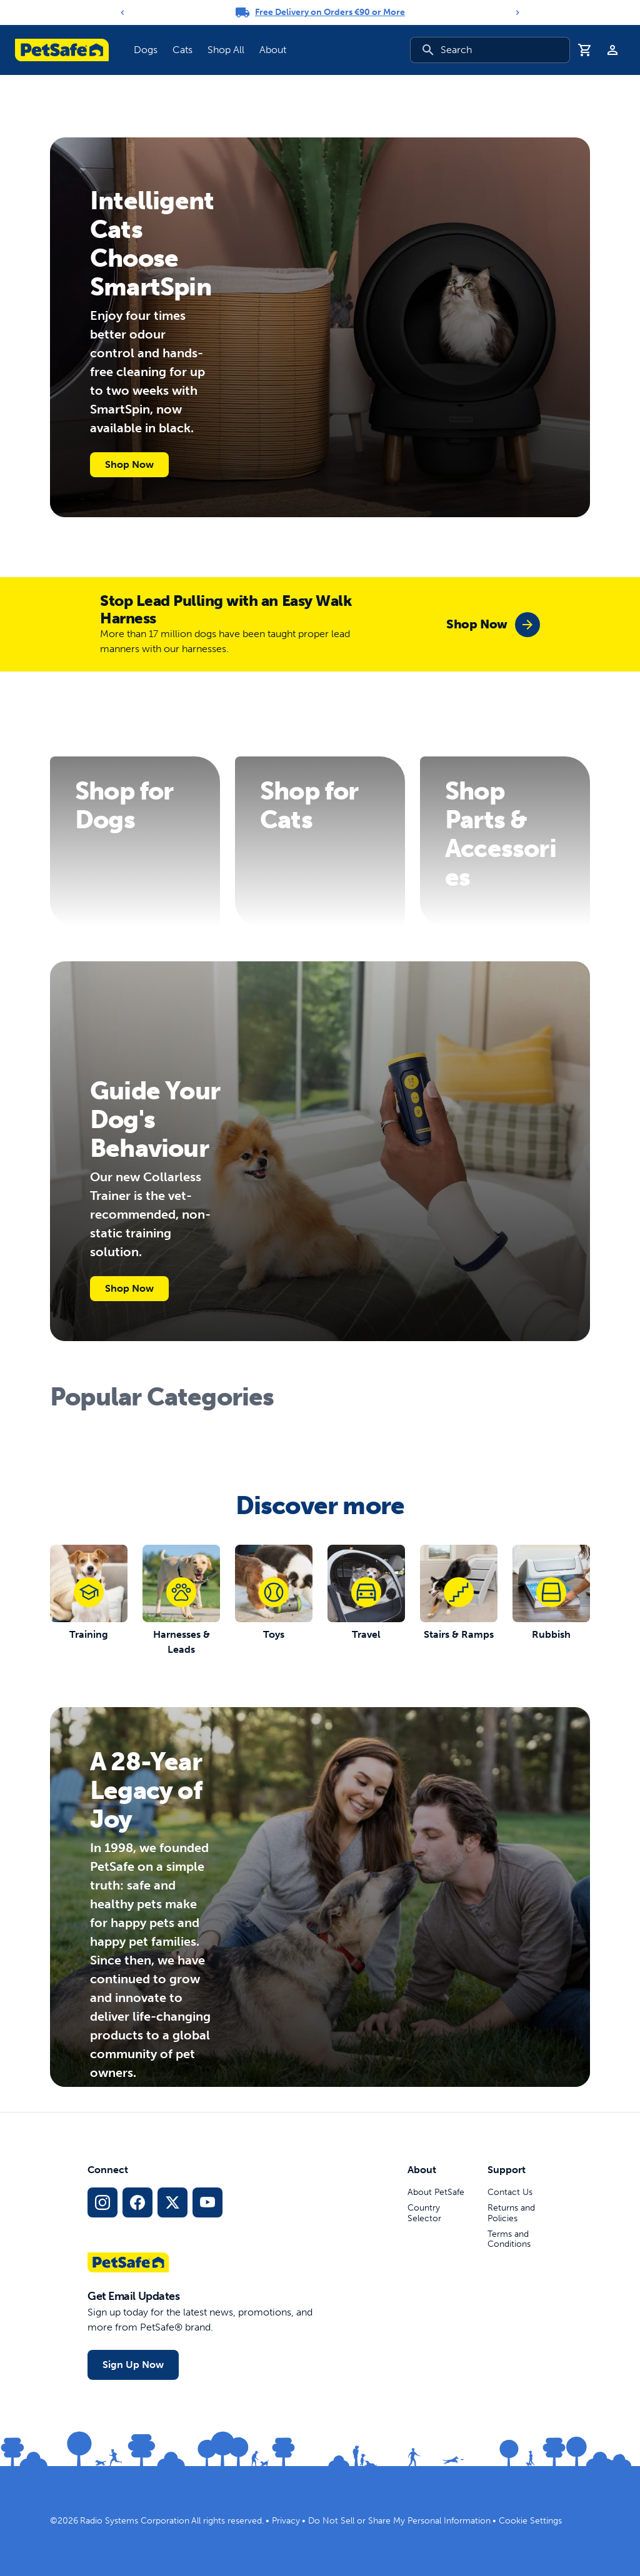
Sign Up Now (133, 2364)
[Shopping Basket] (585, 49)
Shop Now (129, 464)
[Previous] (122, 12)
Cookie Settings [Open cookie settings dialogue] (530, 2520)
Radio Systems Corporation (134, 2520)
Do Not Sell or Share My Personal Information (399, 2520)
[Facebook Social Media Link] (137, 2202)
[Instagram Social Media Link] (103, 2202)
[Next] (517, 12)
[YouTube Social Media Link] (207, 2202)
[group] (493, 624)
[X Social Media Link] (173, 2202)
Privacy (286, 2520)
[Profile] (612, 49)
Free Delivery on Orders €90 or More (330, 12)
